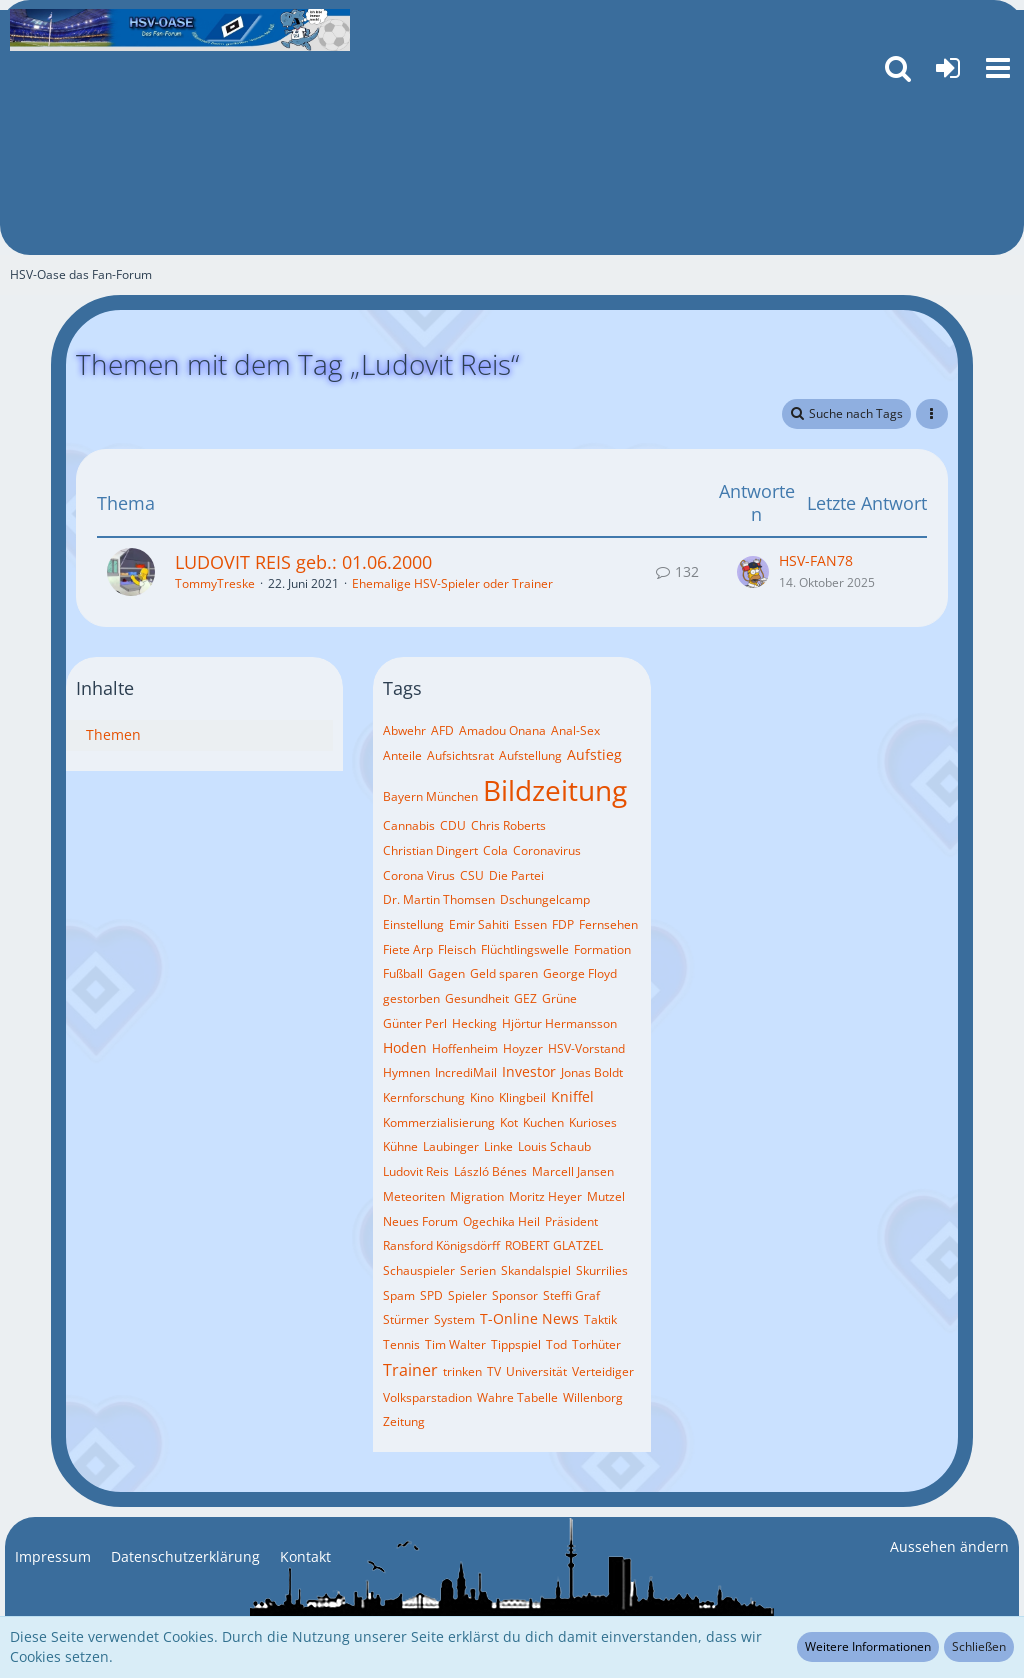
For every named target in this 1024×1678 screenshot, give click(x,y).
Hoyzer (523, 1048)
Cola (495, 850)
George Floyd (580, 973)
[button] (998, 68)
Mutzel (606, 1196)
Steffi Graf (571, 1295)
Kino (482, 1097)
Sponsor (515, 1295)
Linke (498, 1146)
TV (494, 1371)
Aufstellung (530, 755)
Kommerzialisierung (439, 1122)
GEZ (525, 998)
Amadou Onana (502, 730)
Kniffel (572, 1096)
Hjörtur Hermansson (559, 1023)
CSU (472, 875)
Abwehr (404, 730)
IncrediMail (466, 1072)
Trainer (410, 1370)
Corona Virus (419, 875)
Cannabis (409, 825)
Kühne (400, 1146)
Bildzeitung (555, 790)
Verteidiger (603, 1371)
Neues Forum (420, 1221)
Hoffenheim (465, 1048)
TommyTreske (215, 583)
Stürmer (406, 1319)
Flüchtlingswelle (525, 949)
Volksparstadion (427, 1397)
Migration (477, 1196)
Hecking (474, 1023)
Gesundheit (477, 998)
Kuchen (543, 1122)
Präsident (571, 1221)
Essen (530, 924)
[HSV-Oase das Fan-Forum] (180, 30)
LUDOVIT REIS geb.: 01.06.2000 (303, 562)
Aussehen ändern (949, 1546)
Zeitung (404, 1421)
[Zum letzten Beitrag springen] (753, 572)
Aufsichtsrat (460, 755)
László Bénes (490, 1171)
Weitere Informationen (868, 1646)
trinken (462, 1371)
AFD (442, 730)
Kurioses (593, 1122)
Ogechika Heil (501, 1221)
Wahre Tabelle (517, 1397)
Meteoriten (414, 1196)
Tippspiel (516, 1344)
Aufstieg (594, 754)
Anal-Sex (575, 730)
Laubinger (451, 1146)
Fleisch (457, 949)
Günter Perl (415, 1023)
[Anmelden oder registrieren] (948, 68)
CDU (453, 825)
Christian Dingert (430, 850)
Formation (602, 949)
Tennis (401, 1344)
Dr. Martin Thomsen (439, 899)
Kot (509, 1122)
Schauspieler (419, 1270)
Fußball (403, 973)
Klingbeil (522, 1097)
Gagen (446, 973)
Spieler (467, 1295)
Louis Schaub (554, 1146)
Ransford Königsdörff (441, 1245)
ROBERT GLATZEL (554, 1245)
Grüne (559, 998)
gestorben (411, 998)
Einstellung (413, 924)
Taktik (600, 1319)
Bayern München (430, 796)
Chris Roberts (508, 825)
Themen (113, 734)
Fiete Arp (408, 949)
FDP (563, 924)
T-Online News (529, 1318)
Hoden (405, 1047)
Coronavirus (547, 850)
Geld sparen (504, 973)
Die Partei (516, 875)
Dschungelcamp (545, 899)
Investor (529, 1071)
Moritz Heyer (545, 1196)
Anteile (402, 755)
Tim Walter (455, 1344)
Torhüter (596, 1344)
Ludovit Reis (416, 1171)
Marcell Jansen (573, 1171)
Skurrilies (602, 1270)
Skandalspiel (536, 1270)
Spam (399, 1295)
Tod (556, 1344)
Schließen (979, 1646)
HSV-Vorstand (586, 1048)
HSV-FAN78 (816, 560)
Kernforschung (424, 1097)
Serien (478, 1270)
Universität (536, 1371)
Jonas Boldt (592, 1072)
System (454, 1319)
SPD (431, 1295)
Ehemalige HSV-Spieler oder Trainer (452, 583)
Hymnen (406, 1072)
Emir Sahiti (479, 924)
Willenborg (593, 1397)
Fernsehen (608, 924)
